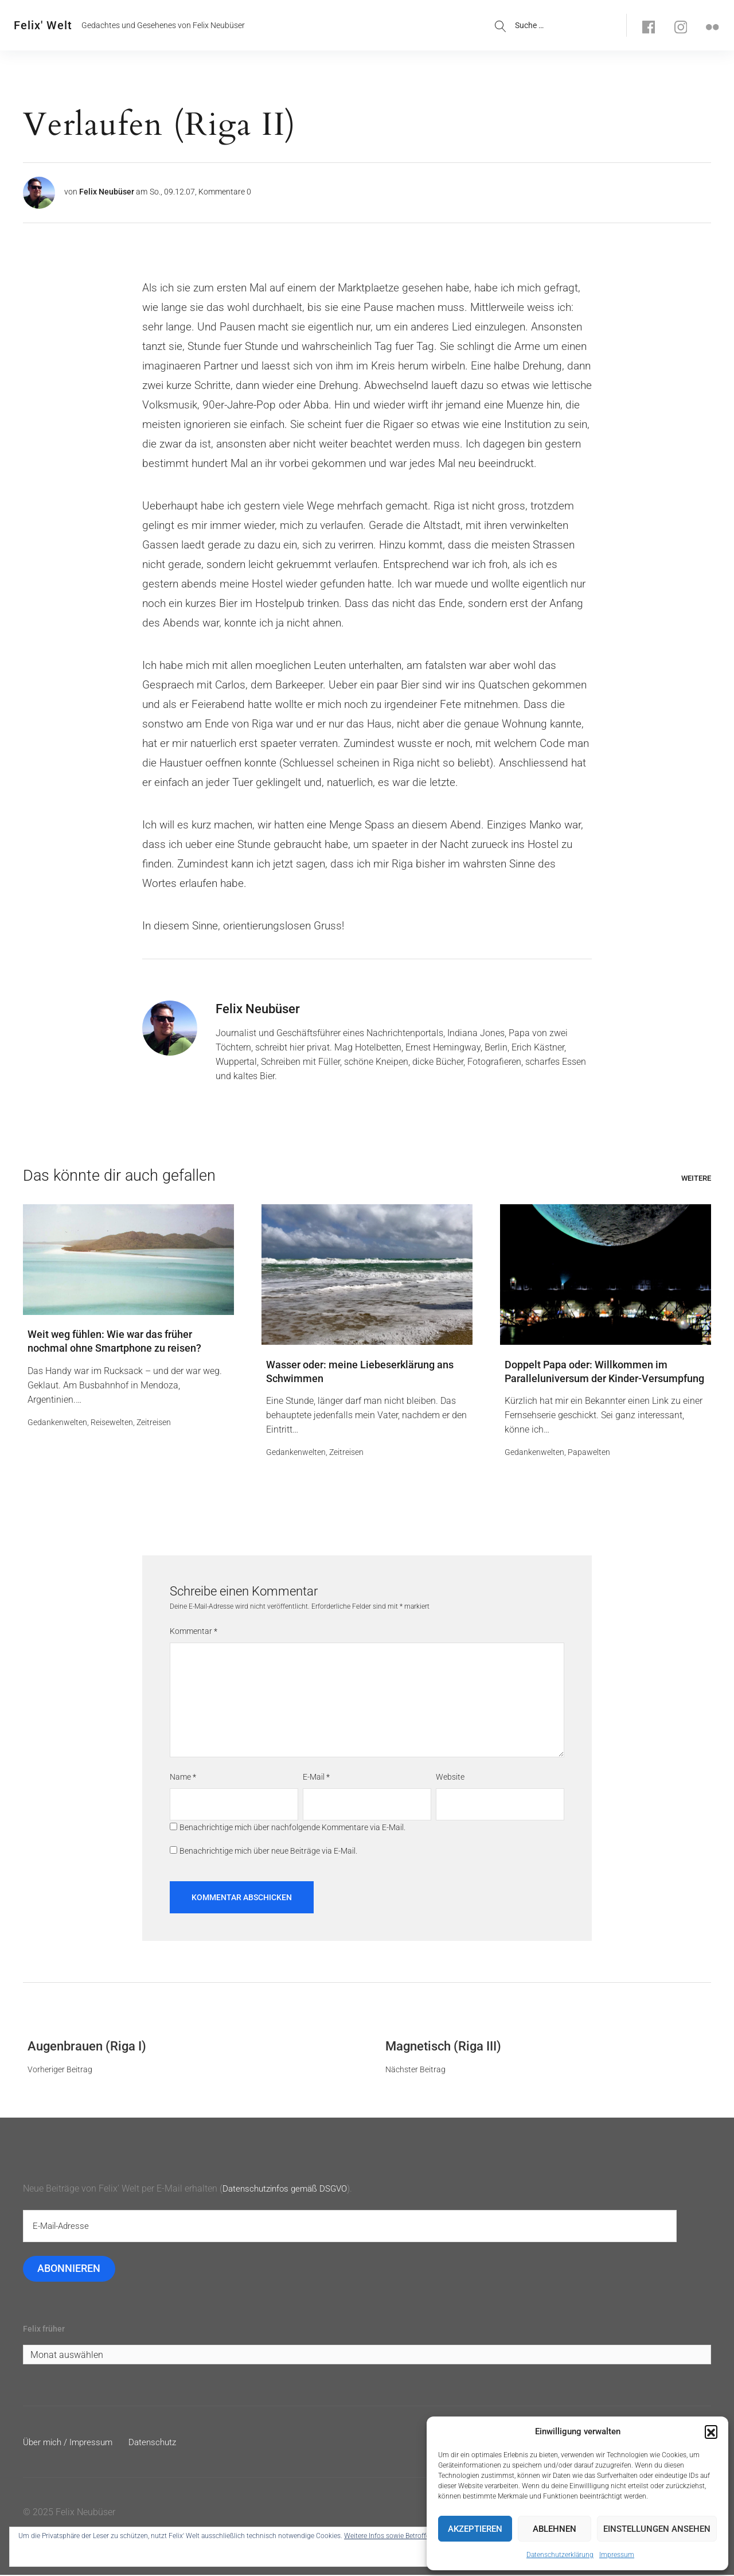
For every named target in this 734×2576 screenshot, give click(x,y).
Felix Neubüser (106, 191)
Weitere (696, 1178)
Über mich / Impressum (70, 2443)
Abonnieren (69, 2269)
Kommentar (193, 1632)
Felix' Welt (43, 25)
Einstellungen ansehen (656, 2529)
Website (450, 1778)
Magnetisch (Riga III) (443, 2047)
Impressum (616, 2555)
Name (183, 1778)
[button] (711, 2431)
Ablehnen (554, 2529)
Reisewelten (112, 1422)
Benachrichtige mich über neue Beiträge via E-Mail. (268, 1851)
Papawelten (589, 1453)
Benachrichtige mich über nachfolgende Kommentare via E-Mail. (292, 1828)
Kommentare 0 (224, 191)
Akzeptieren (475, 2529)
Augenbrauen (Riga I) (87, 2047)
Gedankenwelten (57, 1422)
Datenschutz (159, 2443)
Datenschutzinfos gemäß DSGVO (288, 2189)
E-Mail (316, 1778)
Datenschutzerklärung (560, 2555)
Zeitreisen (153, 1422)
